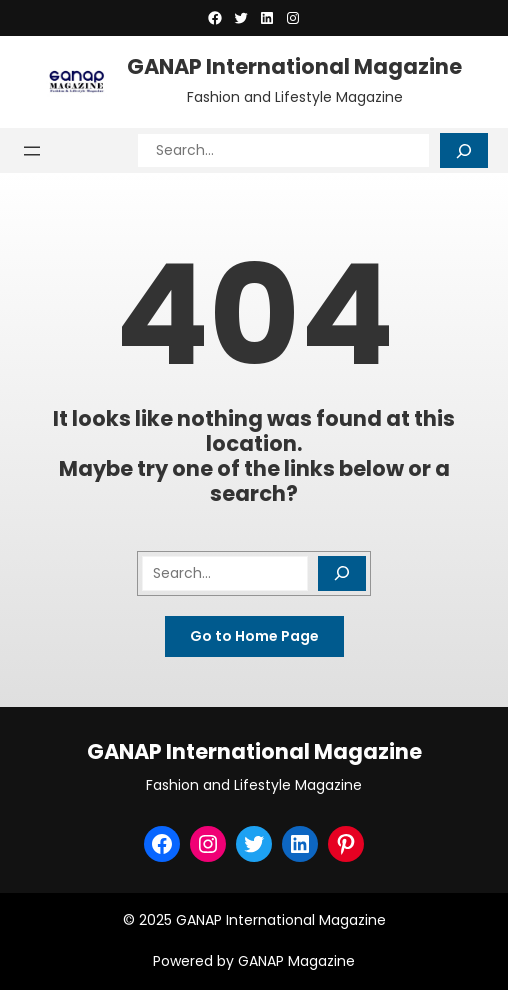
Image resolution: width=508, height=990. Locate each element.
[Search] (464, 150)
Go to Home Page (254, 636)
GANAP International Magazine (294, 66)
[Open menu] (32, 151)
